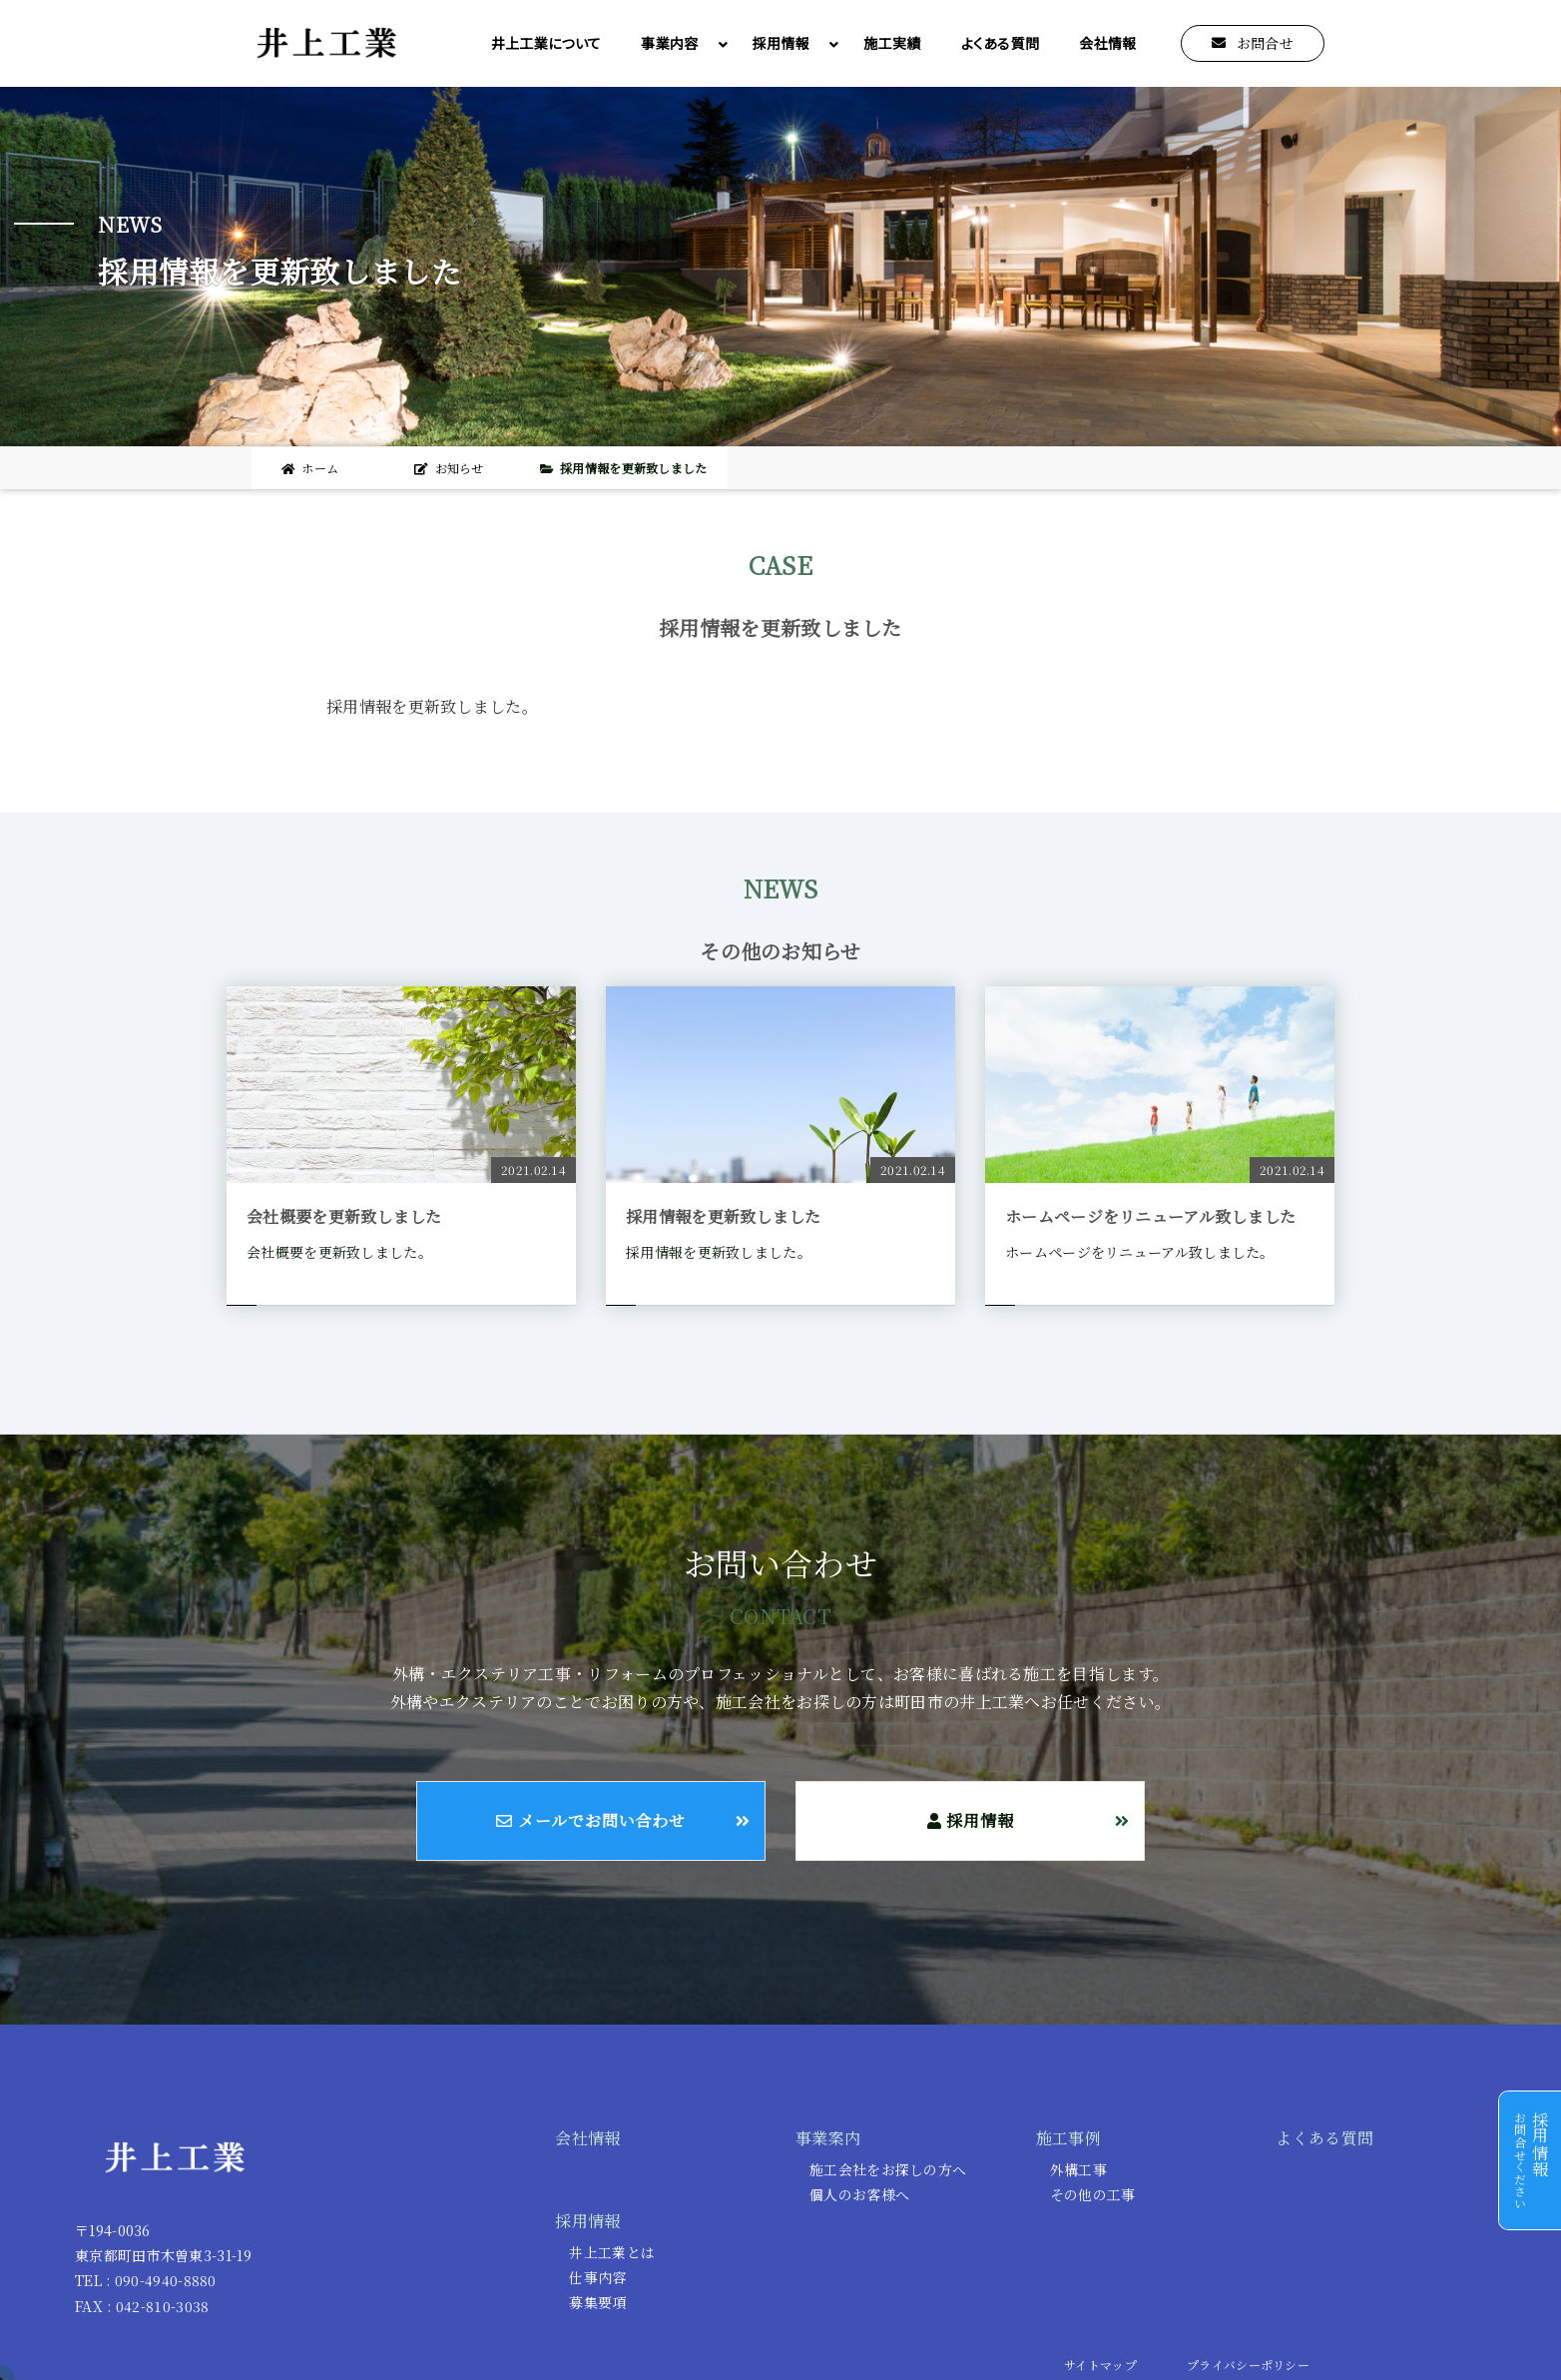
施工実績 (891, 43)
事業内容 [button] (679, 43)
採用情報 (587, 2220)
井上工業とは (612, 2252)
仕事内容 (597, 2277)
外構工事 (1078, 2169)
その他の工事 (1093, 2194)
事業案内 (827, 2137)
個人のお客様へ (859, 2194)
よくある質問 (1000, 43)
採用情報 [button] (791, 43)
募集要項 (597, 2302)
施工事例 (1068, 2137)
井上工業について (546, 43)
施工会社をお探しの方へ (887, 2169)
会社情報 (1107, 43)
